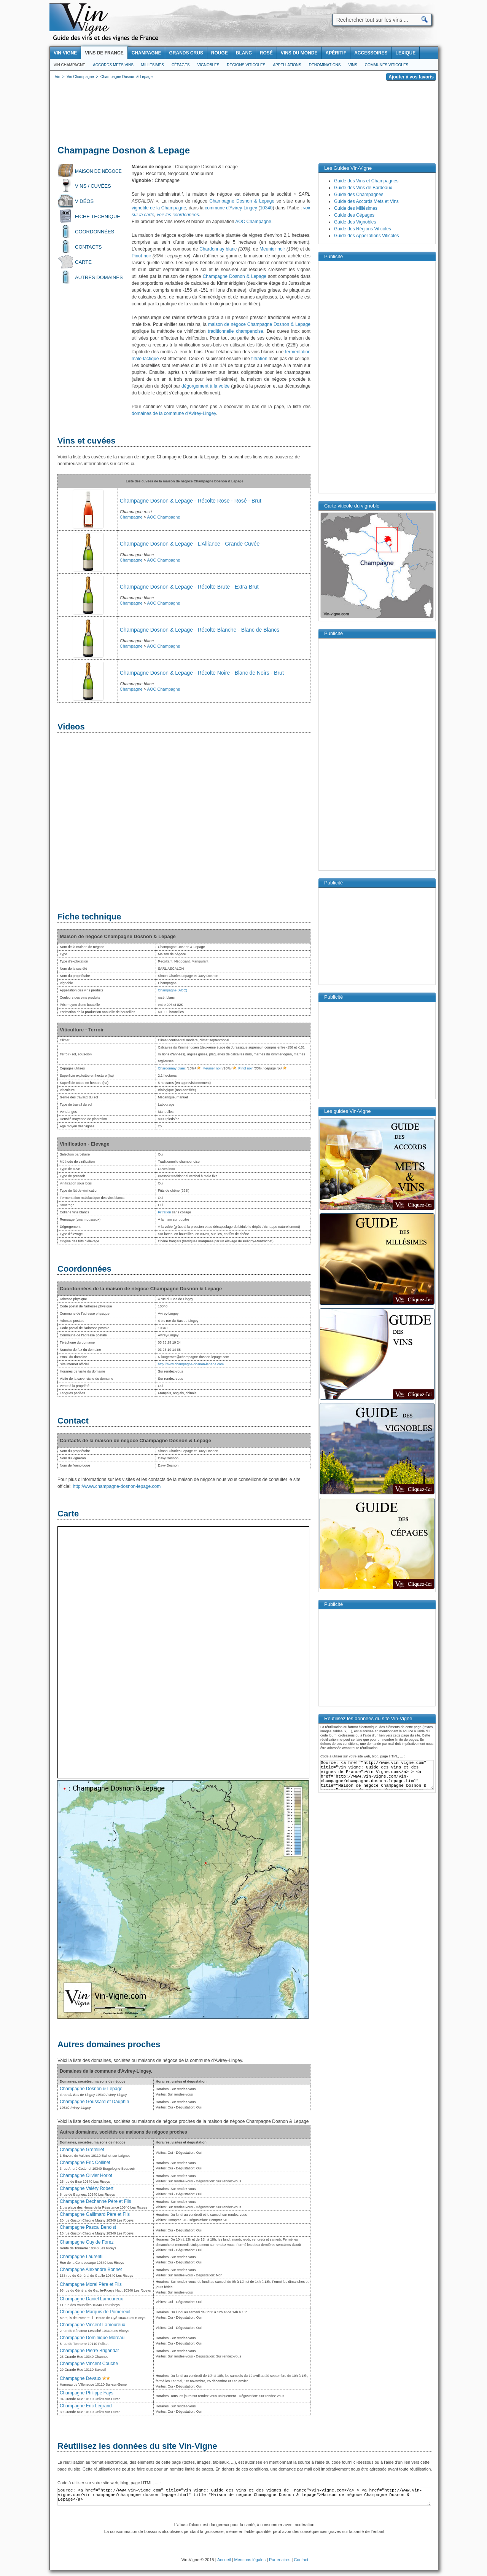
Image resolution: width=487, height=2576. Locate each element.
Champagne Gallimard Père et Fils (95, 2214)
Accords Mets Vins (113, 65)
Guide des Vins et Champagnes (366, 181)
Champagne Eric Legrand (86, 2405)
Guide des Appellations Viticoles (366, 235)
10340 (266, 208)
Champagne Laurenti (81, 2256)
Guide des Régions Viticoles (362, 228)
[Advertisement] (243, 114)
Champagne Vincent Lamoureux (92, 2324)
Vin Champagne (69, 65)
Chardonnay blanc (218, 249)
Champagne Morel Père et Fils (91, 2284)
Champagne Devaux (80, 2378)
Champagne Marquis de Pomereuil (95, 2311)
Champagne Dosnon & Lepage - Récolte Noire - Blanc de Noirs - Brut (202, 673)
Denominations (325, 65)
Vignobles (208, 65)
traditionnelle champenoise (235, 331)
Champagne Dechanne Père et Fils (95, 2201)
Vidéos (84, 201)
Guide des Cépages (354, 215)
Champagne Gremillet (82, 2149)
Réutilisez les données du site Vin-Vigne (137, 2446)
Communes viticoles (386, 65)
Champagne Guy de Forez (86, 2242)
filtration (259, 358)
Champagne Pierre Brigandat (89, 2350)
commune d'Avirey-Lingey (231, 208)
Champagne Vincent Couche (89, 2363)
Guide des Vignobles (355, 222)
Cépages (181, 65)
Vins (352, 65)
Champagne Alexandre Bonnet (91, 2269)
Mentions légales (250, 2559)
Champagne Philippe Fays (86, 2393)
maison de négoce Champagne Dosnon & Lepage (259, 324)
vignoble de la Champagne (159, 208)
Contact (301, 2559)
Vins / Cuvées (93, 186)
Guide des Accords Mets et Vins (366, 201)
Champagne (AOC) (172, 990)
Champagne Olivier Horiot (86, 2175)
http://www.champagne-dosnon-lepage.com (191, 1364)
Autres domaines (99, 277)
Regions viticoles (246, 65)
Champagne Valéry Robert (86, 2188)
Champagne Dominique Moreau (92, 2337)
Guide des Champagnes (358, 194)
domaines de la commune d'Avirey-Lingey (174, 413)
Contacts (88, 247)
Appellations (287, 65)
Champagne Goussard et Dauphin (94, 2101)
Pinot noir (141, 256)
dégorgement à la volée (205, 386)
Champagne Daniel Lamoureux (91, 2298)
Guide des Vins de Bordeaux (363, 187)
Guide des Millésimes (355, 208)
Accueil (224, 2559)
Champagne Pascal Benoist (88, 2227)
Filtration (164, 1212)
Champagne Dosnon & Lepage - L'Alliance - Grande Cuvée (190, 544)
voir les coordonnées (178, 214)
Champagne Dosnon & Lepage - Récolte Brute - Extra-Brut (189, 587)
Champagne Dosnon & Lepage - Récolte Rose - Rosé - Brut (190, 501)
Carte (83, 262)
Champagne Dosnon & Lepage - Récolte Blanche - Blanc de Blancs (199, 630)
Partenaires (279, 2559)
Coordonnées (94, 232)
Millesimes (152, 65)
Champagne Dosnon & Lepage (241, 201)
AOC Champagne (253, 221)
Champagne (131, 517)
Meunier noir (272, 249)
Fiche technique (97, 216)
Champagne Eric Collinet (85, 2162)
